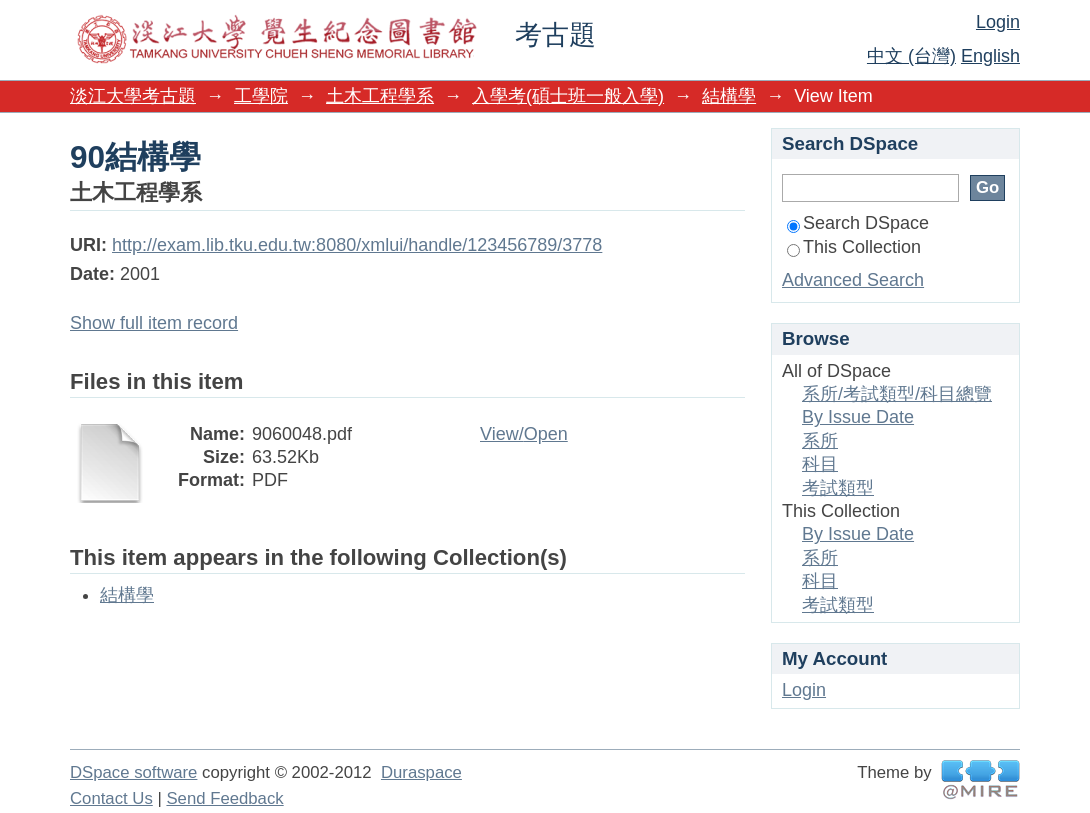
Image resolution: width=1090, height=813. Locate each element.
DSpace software (133, 772)
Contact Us (111, 798)
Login (998, 22)
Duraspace (421, 772)
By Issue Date (858, 417)
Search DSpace (858, 223)
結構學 (729, 96)
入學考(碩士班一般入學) (568, 96)
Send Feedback (224, 798)
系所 (820, 441)
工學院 (261, 96)
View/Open (524, 434)
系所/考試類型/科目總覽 (897, 394)
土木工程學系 (380, 96)
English (990, 56)
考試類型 (838, 488)
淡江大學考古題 (133, 96)
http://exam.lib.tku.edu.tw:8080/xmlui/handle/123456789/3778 (357, 245)
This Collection (854, 247)
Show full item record (154, 323)
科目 (820, 464)
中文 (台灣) (911, 56)
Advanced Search (853, 280)
